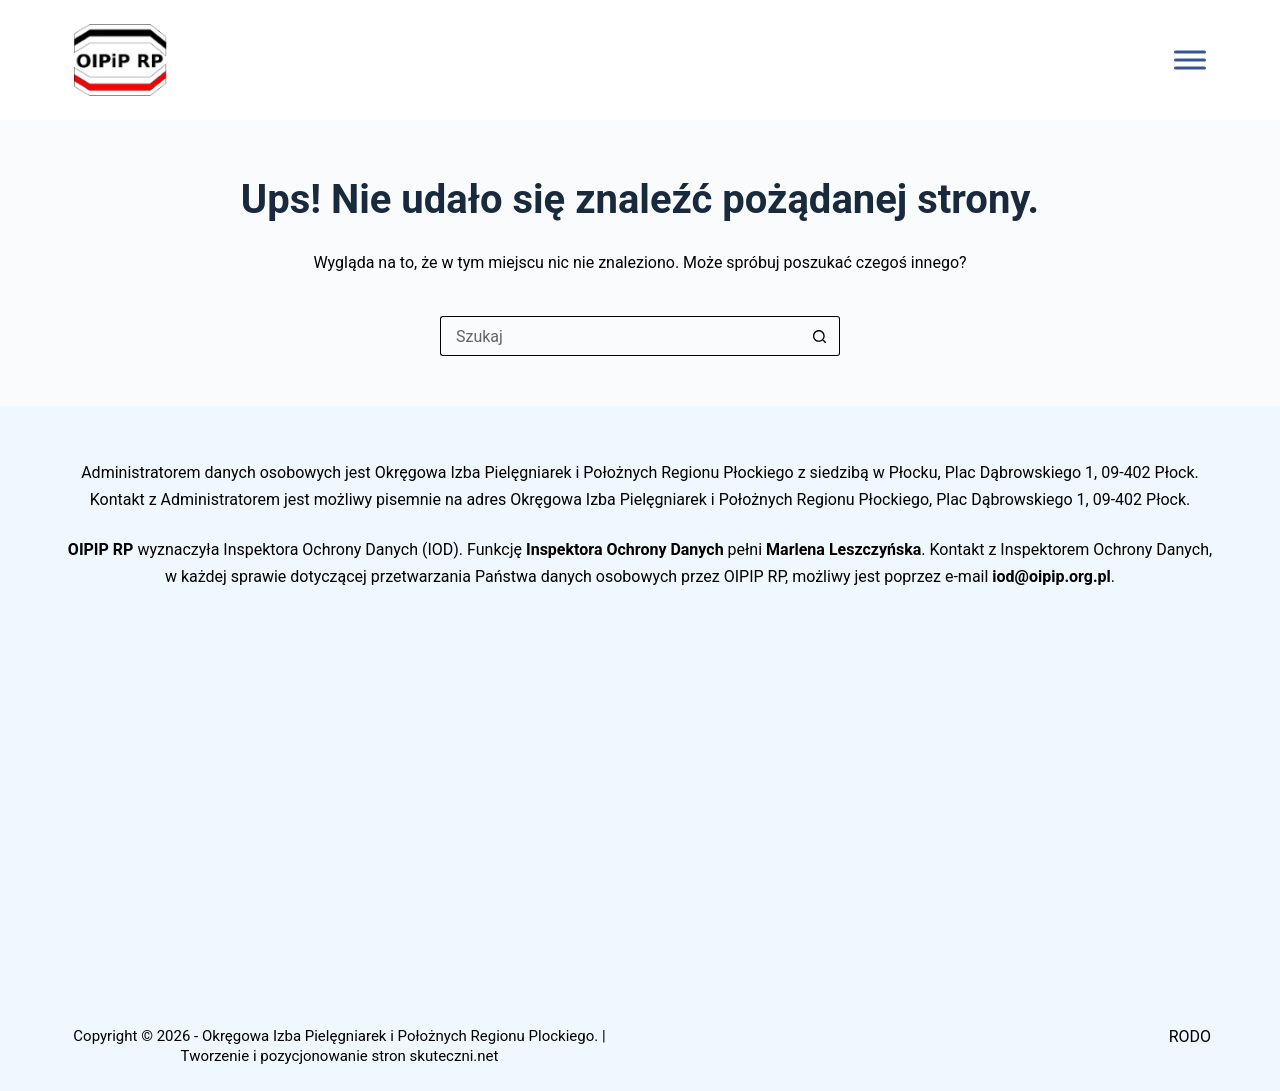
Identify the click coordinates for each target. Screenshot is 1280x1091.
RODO (1190, 1036)
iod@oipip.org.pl (1051, 576)
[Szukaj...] (620, 336)
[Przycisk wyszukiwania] (820, 336)
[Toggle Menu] (1190, 59)
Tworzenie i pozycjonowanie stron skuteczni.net (340, 1056)
